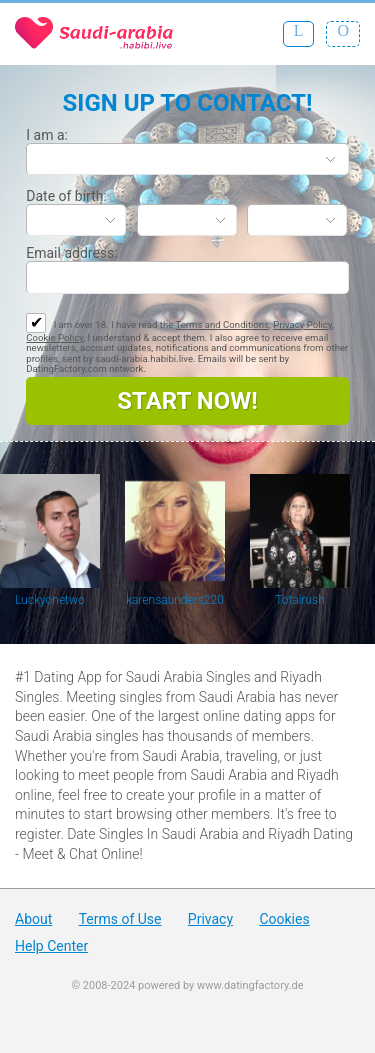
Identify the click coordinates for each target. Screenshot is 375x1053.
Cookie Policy (54, 337)
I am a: (47, 135)
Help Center (51, 946)
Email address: (71, 253)
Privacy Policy (302, 324)
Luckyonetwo (50, 600)
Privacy (210, 919)
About (33, 919)
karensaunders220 (175, 600)
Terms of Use (120, 919)
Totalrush (300, 600)
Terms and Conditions (222, 324)
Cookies (284, 919)
